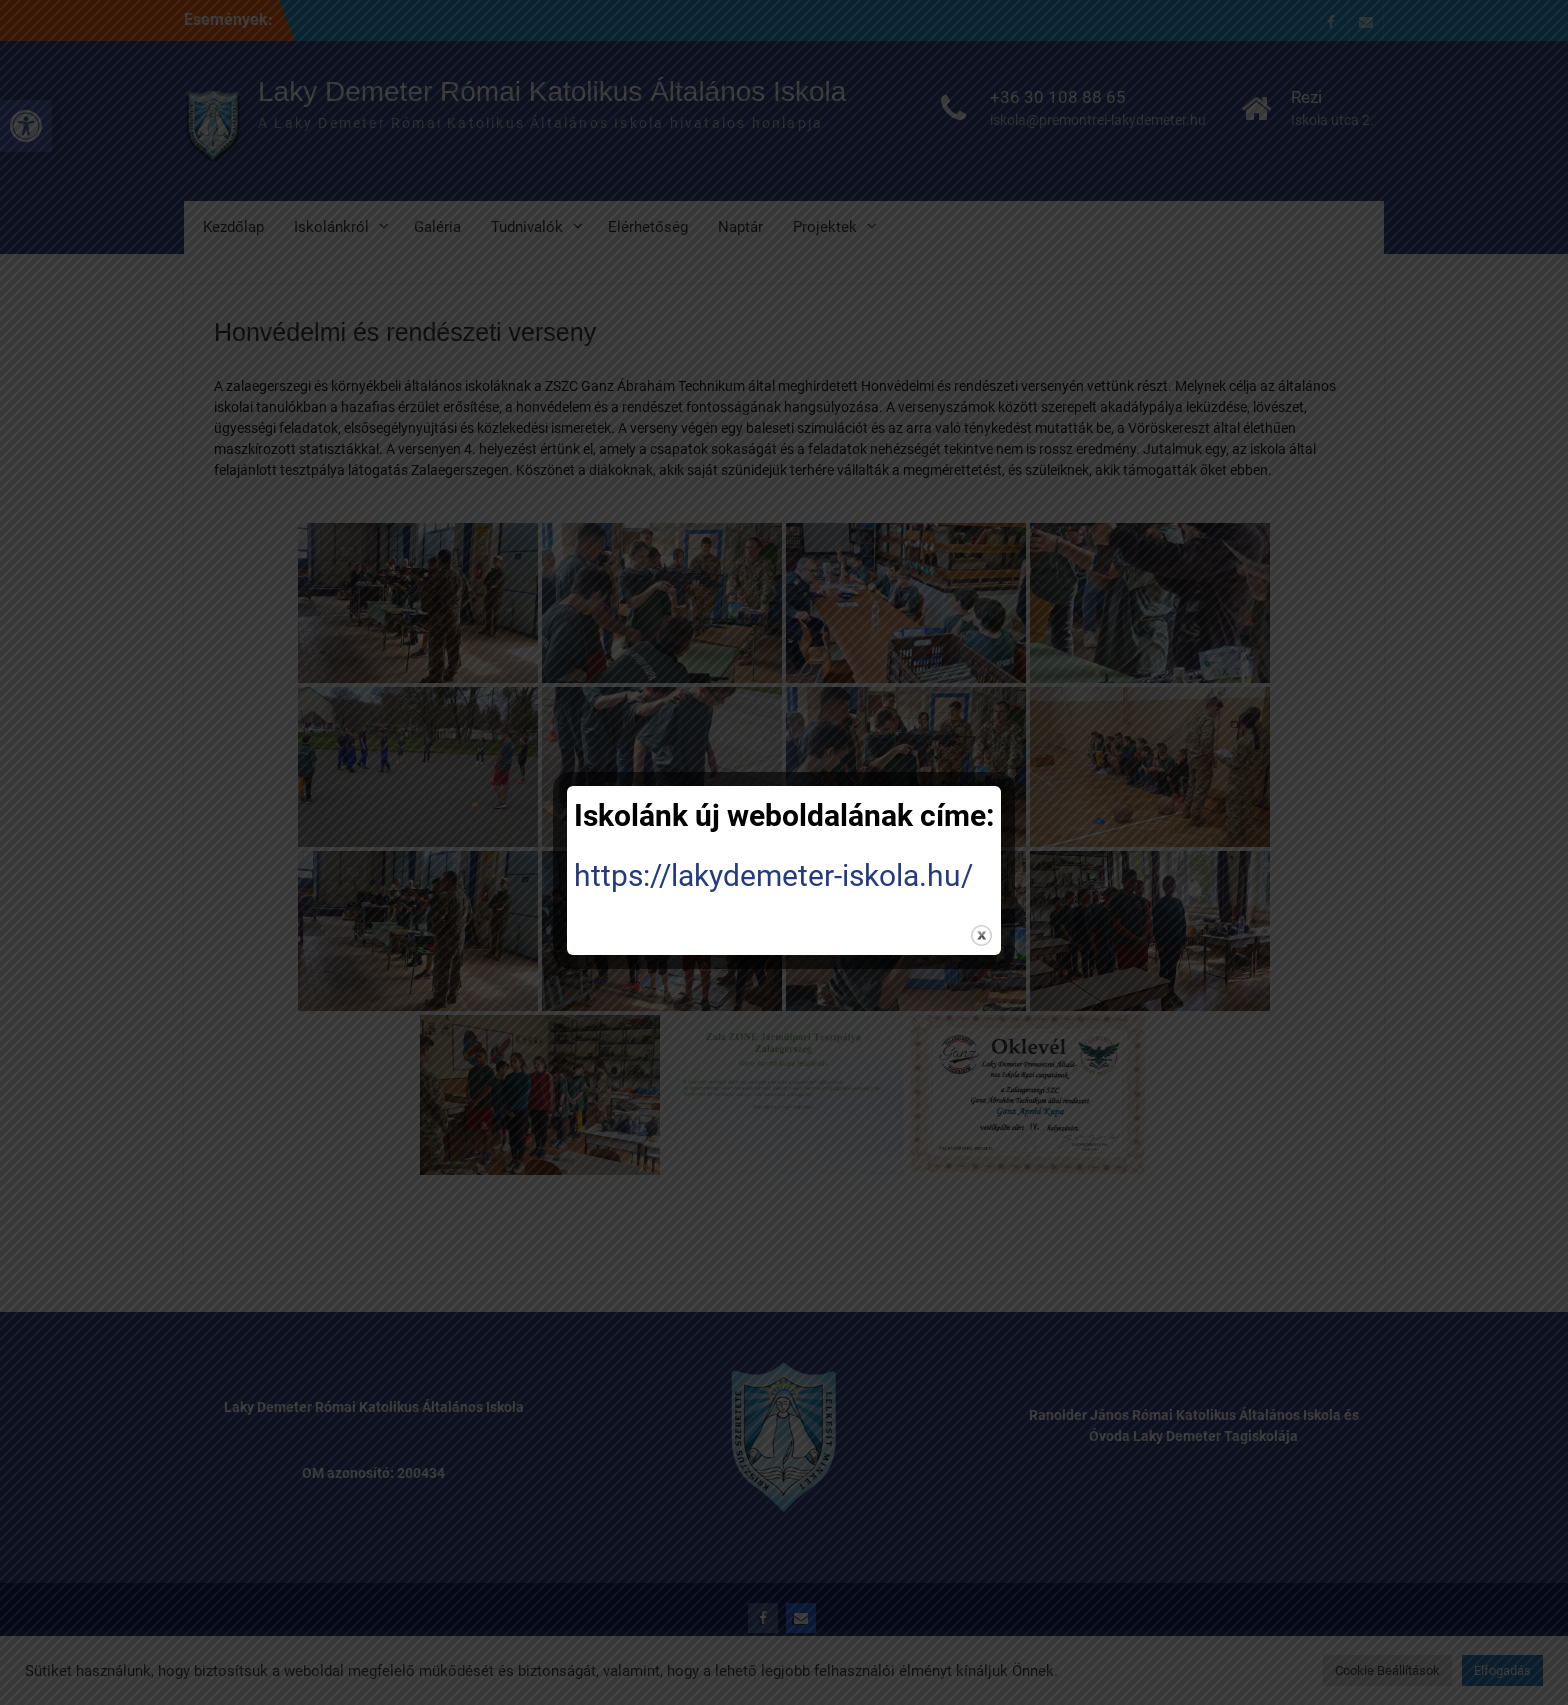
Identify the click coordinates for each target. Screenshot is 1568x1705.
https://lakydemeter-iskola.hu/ (773, 875)
